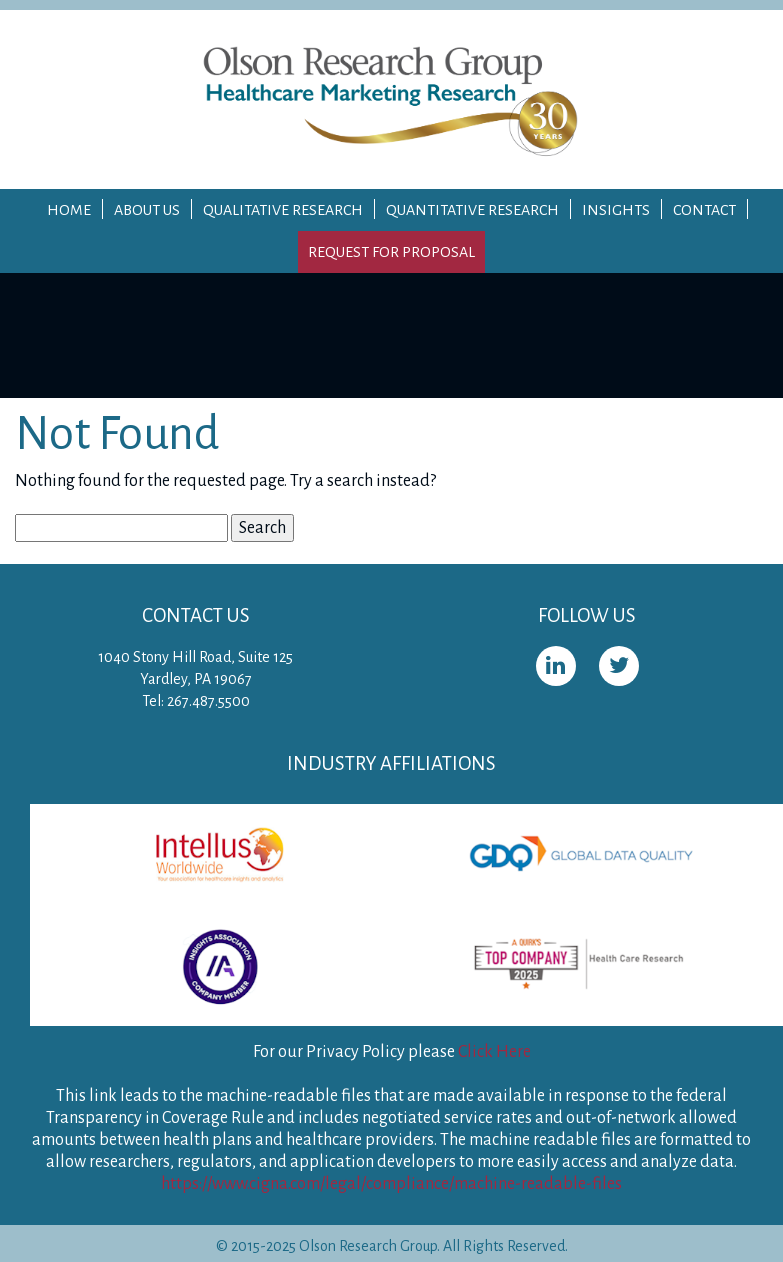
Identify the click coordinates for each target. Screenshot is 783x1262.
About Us (147, 210)
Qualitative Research (283, 210)
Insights (616, 210)
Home (69, 210)
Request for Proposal (391, 252)
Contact (704, 210)
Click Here (494, 1052)
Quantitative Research (472, 210)
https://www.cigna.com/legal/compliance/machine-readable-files (391, 1184)
